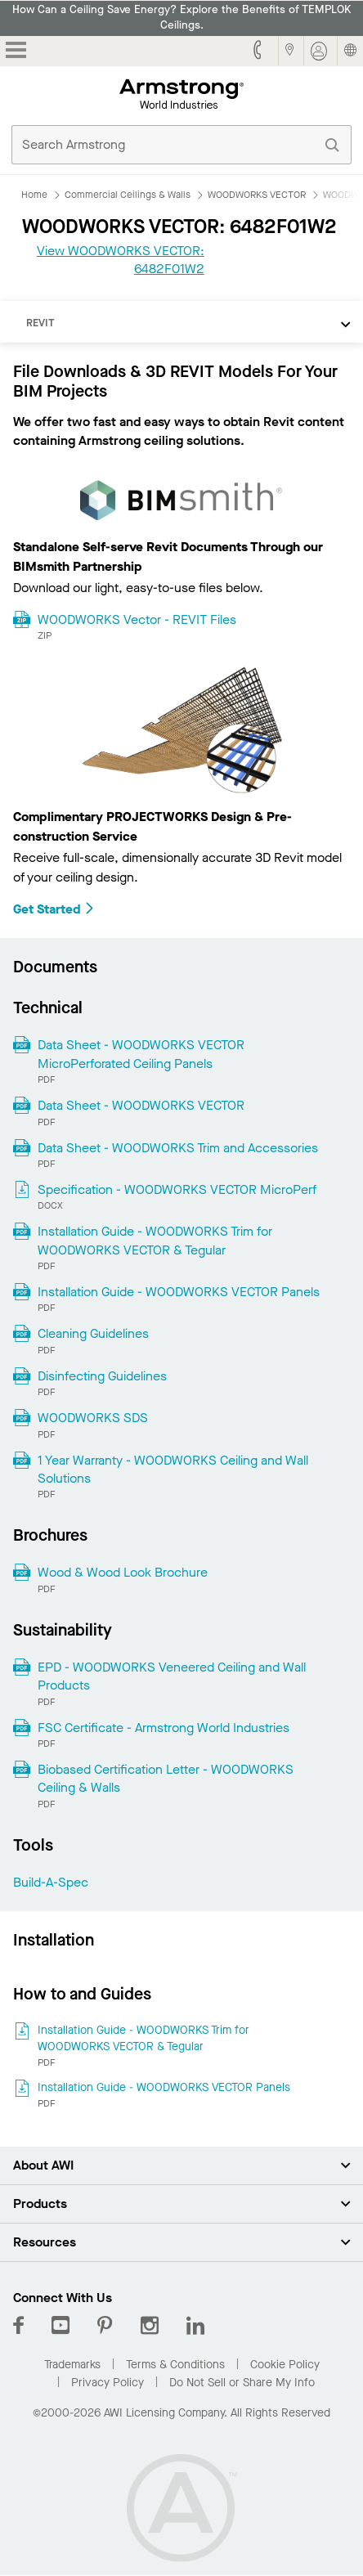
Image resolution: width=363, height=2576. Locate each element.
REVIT (40, 323)
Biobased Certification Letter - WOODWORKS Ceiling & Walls (166, 1778)
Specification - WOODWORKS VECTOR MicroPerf (177, 1189)
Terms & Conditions (175, 2364)
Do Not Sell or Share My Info (242, 2382)
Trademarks (72, 2364)
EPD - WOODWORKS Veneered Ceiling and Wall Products (172, 1676)
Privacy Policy (107, 2382)
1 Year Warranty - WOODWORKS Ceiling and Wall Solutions (173, 1469)
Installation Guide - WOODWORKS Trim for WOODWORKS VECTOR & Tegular (155, 1240)
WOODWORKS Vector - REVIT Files (137, 619)
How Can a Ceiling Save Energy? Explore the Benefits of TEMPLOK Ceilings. (181, 17)
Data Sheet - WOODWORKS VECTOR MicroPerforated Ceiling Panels (141, 1053)
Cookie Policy (285, 2364)
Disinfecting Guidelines (102, 1375)
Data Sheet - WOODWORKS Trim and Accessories (178, 1147)
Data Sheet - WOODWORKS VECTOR (141, 1105)
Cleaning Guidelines (93, 1333)
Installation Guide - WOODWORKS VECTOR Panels (179, 1291)
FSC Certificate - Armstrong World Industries (163, 1727)
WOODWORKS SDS (93, 1417)
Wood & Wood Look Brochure (123, 1572)
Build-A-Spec (50, 1882)
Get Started (54, 909)
